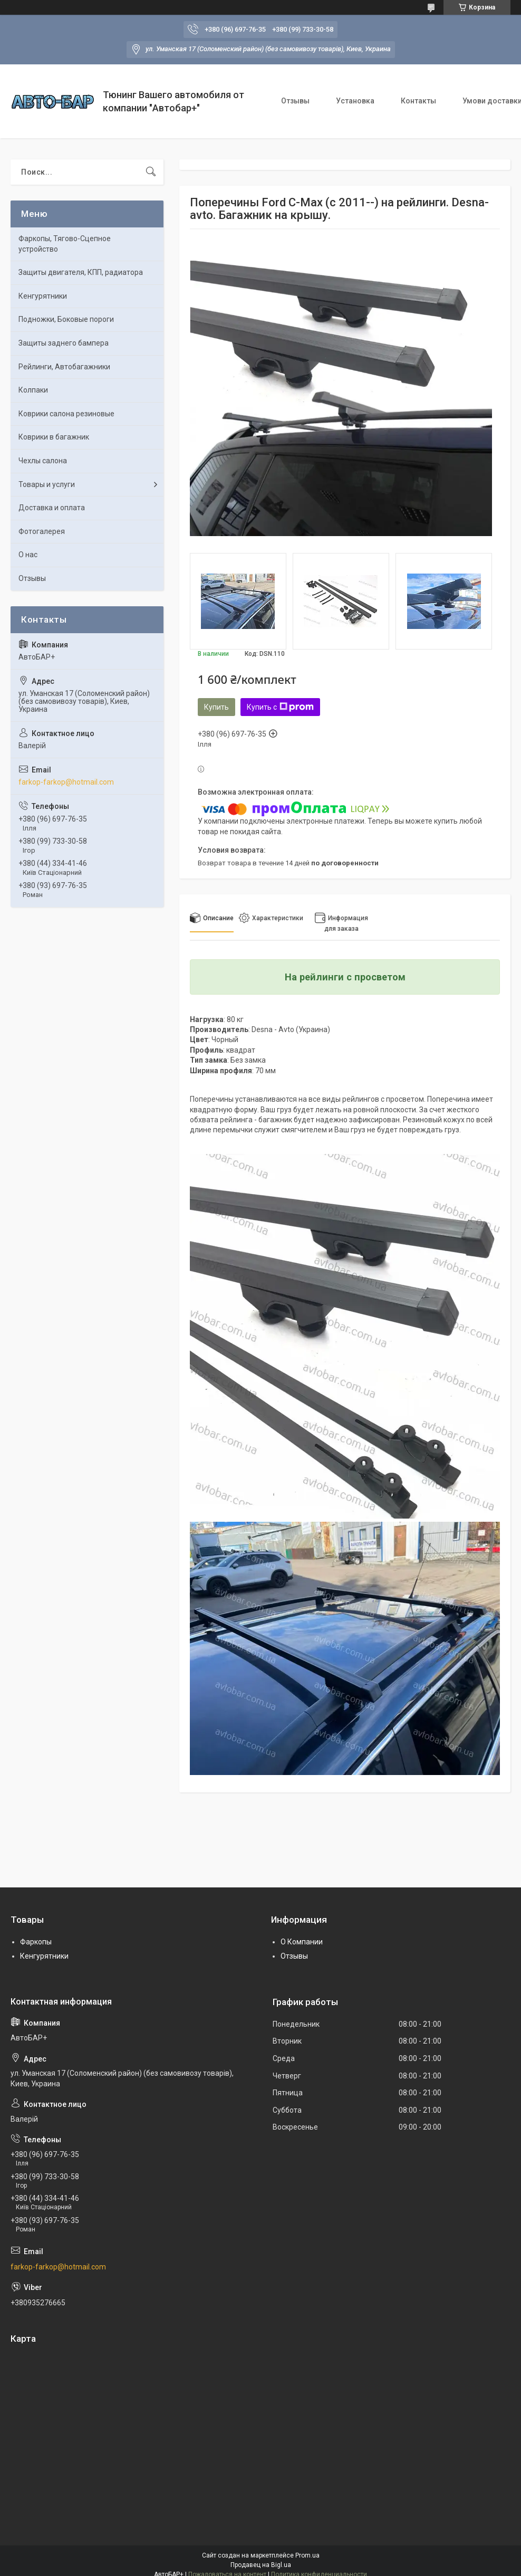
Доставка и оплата (51, 507)
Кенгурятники (42, 296)
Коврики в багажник (53, 437)
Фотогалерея (41, 531)
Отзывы (295, 101)
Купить (216, 707)
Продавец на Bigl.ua (260, 2565)
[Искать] (150, 172)
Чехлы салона (42, 460)
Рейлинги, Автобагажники (64, 366)
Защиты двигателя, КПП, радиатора (80, 272)
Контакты (418, 101)
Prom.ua (307, 2555)
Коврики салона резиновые (66, 413)
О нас (27, 554)
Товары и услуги (46, 484)
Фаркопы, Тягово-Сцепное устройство (64, 243)
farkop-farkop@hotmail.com (66, 782)
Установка (355, 101)
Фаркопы (36, 1942)
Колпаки (33, 390)
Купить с (280, 707)
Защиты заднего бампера (63, 343)
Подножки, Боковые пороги (66, 319)
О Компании (302, 1942)
